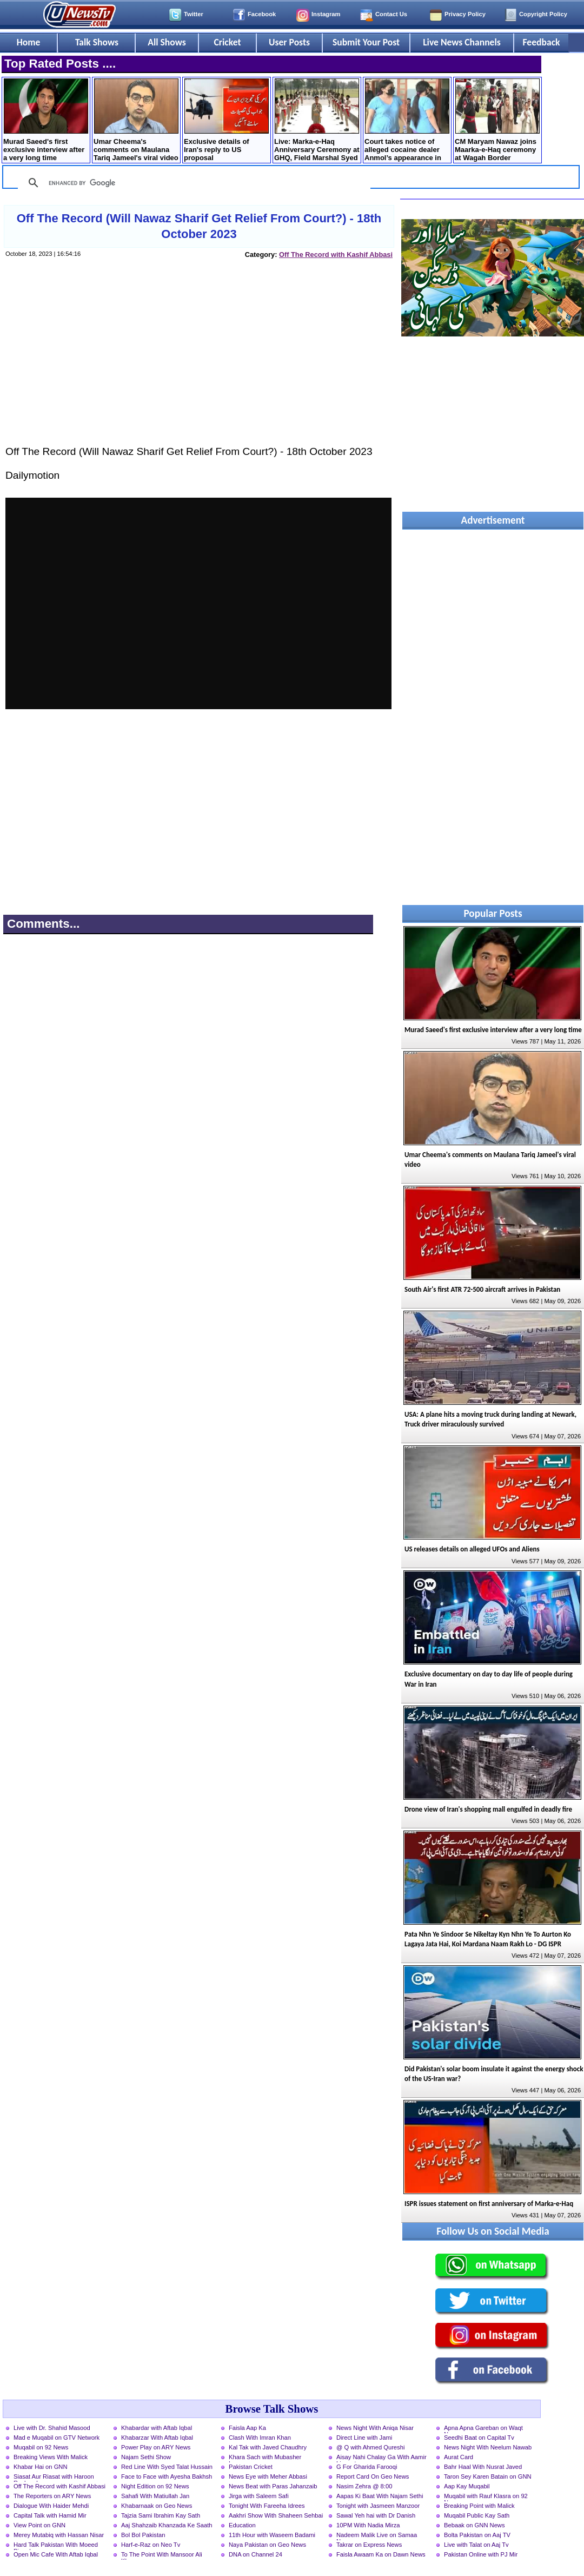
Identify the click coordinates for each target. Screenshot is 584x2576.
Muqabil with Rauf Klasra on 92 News (486, 2497)
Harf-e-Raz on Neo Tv (150, 2544)
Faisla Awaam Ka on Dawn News (381, 2554)
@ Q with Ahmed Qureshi (370, 2447)
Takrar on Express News (369, 2544)
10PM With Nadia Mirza (368, 2525)
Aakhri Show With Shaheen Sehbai (276, 2515)
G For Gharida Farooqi (366, 2466)
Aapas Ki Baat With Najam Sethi (379, 2496)
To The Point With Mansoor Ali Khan (161, 2555)
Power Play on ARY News (155, 2447)
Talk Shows (96, 42)
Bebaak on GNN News (474, 2525)
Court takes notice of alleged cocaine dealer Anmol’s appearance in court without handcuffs (406, 120)
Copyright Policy (543, 14)
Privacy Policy (465, 14)
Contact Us (391, 14)
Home (29, 42)
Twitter (193, 14)
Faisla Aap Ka (247, 2428)
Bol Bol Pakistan (143, 2535)
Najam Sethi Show (146, 2457)
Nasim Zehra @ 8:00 (364, 2486)
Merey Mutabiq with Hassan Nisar (59, 2535)
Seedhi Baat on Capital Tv (479, 2437)
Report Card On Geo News (372, 2476)
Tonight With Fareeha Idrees (267, 2505)
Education (242, 2525)
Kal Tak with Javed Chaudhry (268, 2447)
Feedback (541, 42)
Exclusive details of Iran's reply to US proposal (226, 120)
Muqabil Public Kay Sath (476, 2515)
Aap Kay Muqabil (467, 2486)
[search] (192, 182)
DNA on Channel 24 (255, 2554)
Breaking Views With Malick (51, 2457)
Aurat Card (458, 2457)
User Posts (289, 42)
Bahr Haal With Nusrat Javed (483, 2466)
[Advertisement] (198, 362)
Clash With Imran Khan (260, 2437)
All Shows (166, 42)
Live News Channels (462, 42)
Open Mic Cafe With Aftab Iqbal (56, 2554)
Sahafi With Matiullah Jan (155, 2496)
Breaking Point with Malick (479, 2505)
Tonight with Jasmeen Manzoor (378, 2505)
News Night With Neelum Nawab (488, 2447)
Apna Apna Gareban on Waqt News (483, 2429)
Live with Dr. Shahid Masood (52, 2428)
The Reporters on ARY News (52, 2496)
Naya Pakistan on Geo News (267, 2544)
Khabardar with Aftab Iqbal (156, 2428)
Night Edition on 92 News (155, 2486)
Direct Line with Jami (364, 2437)
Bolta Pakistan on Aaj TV (477, 2535)
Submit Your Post (366, 42)
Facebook (262, 14)
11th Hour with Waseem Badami (272, 2535)
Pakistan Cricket (251, 2466)
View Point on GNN (39, 2525)
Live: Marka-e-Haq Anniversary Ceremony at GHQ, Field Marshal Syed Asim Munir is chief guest (317, 120)
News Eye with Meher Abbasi (268, 2476)
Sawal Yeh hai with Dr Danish (375, 2515)
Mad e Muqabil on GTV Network (56, 2437)
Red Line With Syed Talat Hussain (167, 2466)
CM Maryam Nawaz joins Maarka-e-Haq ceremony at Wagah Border (497, 120)
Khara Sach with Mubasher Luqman (265, 2458)
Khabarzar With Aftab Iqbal (157, 2437)
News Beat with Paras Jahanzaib (273, 2486)
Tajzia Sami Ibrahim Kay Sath (160, 2515)
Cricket (227, 42)
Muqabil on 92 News (41, 2447)
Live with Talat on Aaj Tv (476, 2544)
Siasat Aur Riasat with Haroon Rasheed (54, 2477)
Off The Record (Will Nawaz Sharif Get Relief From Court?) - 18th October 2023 (199, 226)
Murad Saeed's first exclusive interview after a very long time (45, 120)
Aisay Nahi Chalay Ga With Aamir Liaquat (381, 2458)
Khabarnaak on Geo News (156, 2505)
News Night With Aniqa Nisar (375, 2428)
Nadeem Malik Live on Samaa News (376, 2536)
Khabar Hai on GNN (41, 2466)
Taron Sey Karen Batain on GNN (488, 2476)
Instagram (325, 14)
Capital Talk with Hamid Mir (50, 2515)
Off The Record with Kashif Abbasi (336, 254)
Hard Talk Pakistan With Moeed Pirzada (56, 2545)
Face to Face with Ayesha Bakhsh (166, 2476)
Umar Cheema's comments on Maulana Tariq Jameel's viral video (136, 120)
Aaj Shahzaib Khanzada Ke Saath (167, 2525)
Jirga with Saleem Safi (259, 2496)
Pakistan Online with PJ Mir (480, 2554)
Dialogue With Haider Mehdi (51, 2505)
